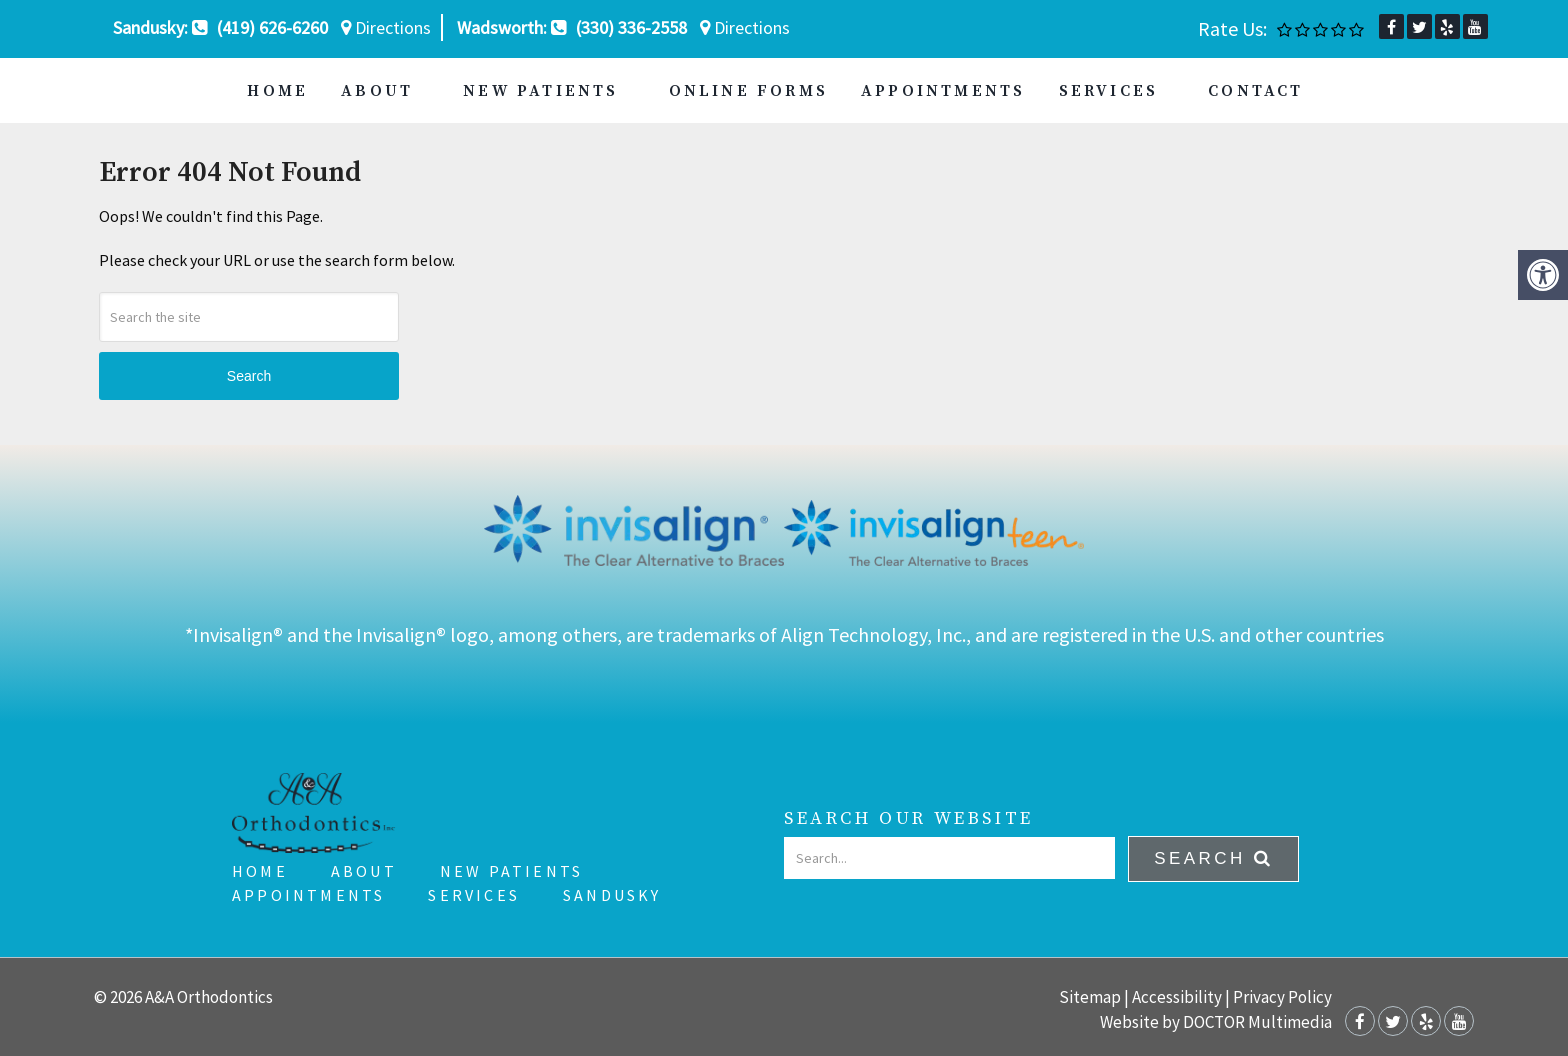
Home (277, 91)
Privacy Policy (1282, 997)
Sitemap (1090, 997)
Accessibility (1177, 997)
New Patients (540, 91)
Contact (1255, 91)
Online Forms (748, 91)
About (377, 91)
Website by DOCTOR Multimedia (1216, 1022)
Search (249, 376)
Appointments (943, 91)
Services (1109, 91)
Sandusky (612, 895)
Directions (386, 27)
